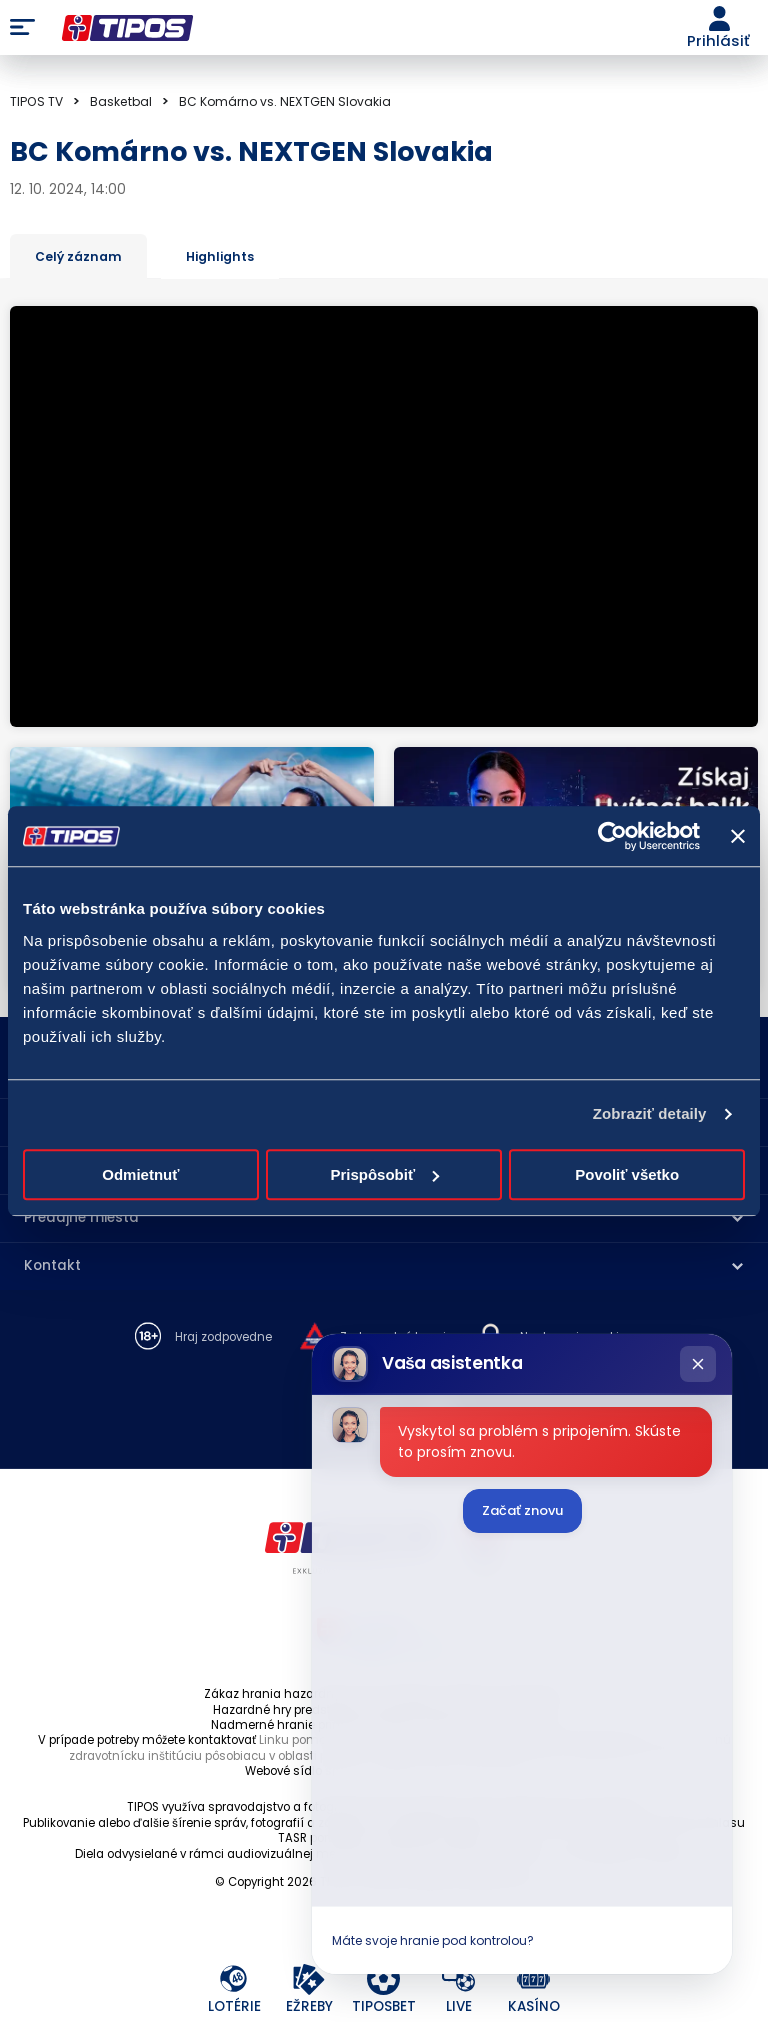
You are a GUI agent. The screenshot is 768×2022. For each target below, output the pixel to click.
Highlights (220, 256)
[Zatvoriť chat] (698, 1364)
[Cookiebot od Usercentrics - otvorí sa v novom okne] (612, 836)
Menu (22, 28)
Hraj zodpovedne (223, 1337)
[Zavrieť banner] (738, 836)
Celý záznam (78, 256)
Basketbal (121, 101)
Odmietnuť (140, 1174)
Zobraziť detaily (650, 1113)
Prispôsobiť (384, 1174)
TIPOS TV (36, 101)
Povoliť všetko (627, 1174)
